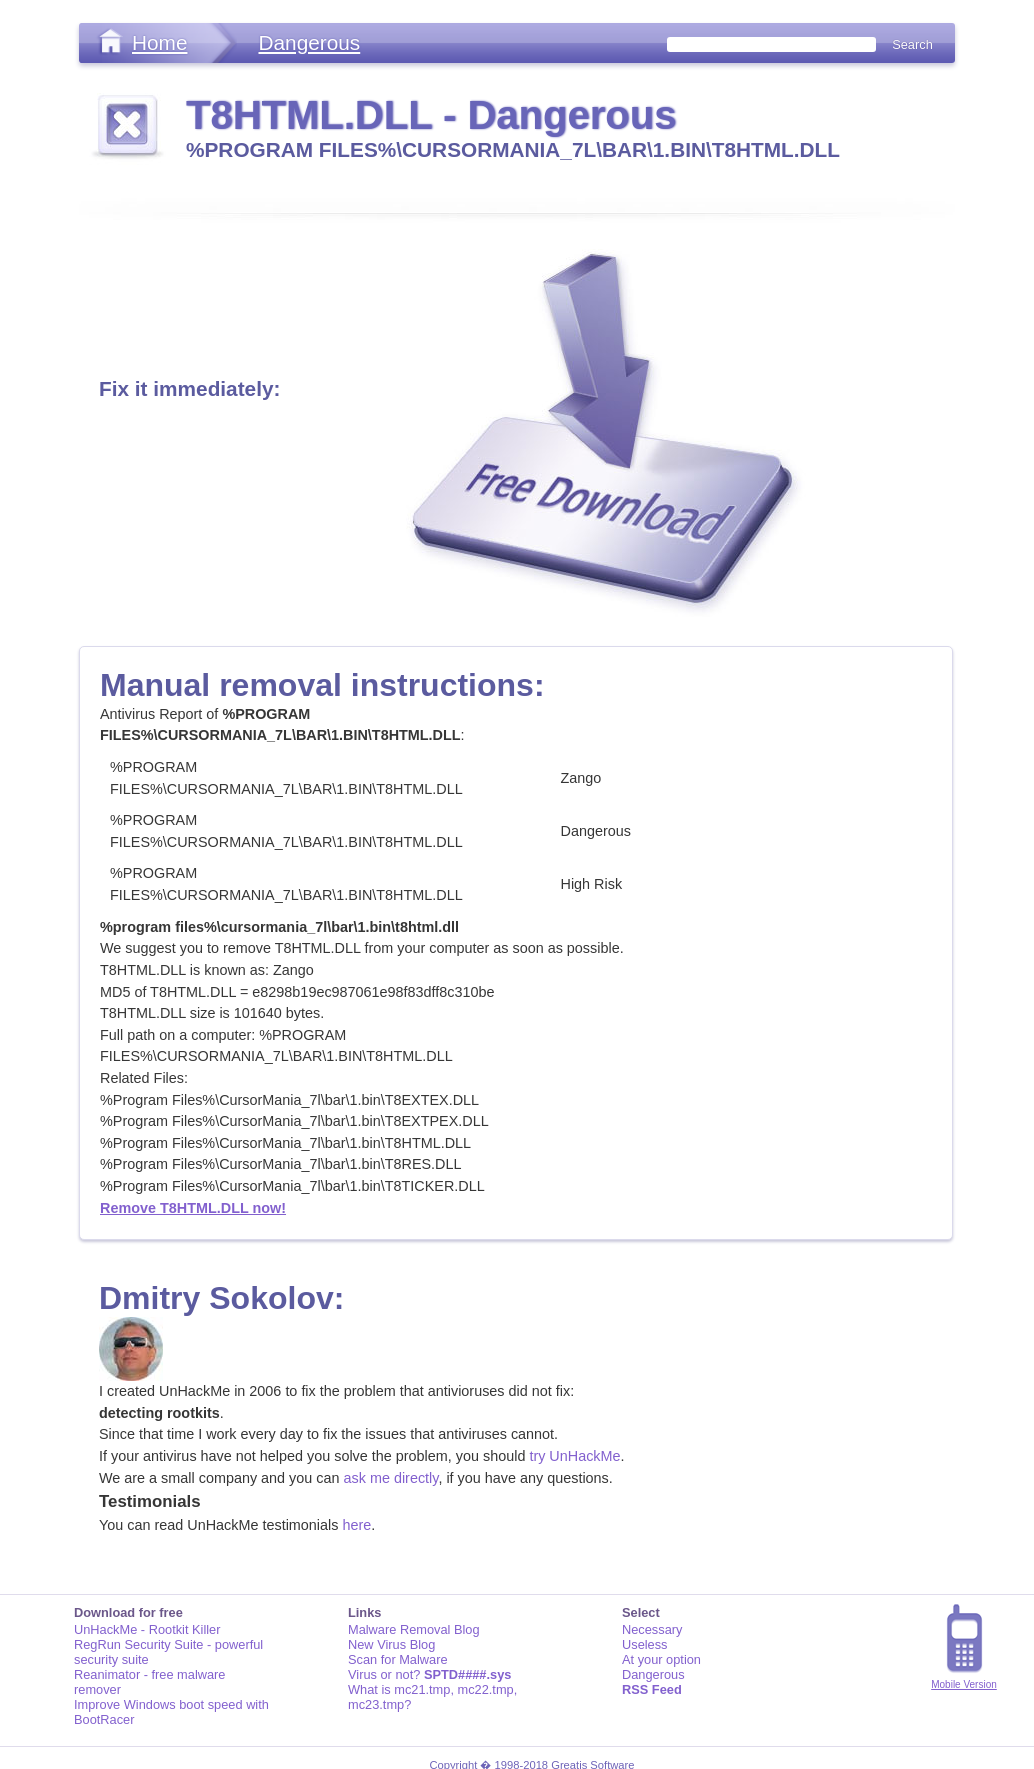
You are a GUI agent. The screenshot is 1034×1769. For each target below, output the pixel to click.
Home (159, 42)
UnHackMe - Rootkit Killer (147, 1629)
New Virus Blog (391, 1644)
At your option (661, 1659)
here (356, 1525)
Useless (645, 1644)
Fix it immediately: (189, 388)
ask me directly (391, 1478)
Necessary (652, 1629)
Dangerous (309, 42)
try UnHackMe (574, 1456)
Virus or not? (429, 1674)
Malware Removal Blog (414, 1629)
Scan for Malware (398, 1659)
